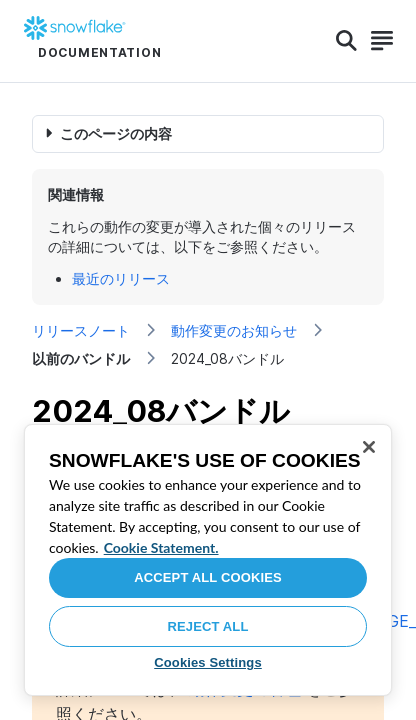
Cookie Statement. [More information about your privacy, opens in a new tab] (161, 547)
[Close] (369, 447)
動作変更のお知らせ (234, 330)
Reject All (208, 626)
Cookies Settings (208, 662)
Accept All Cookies (208, 577)
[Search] (346, 41)
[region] (208, 560)
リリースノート (81, 330)
